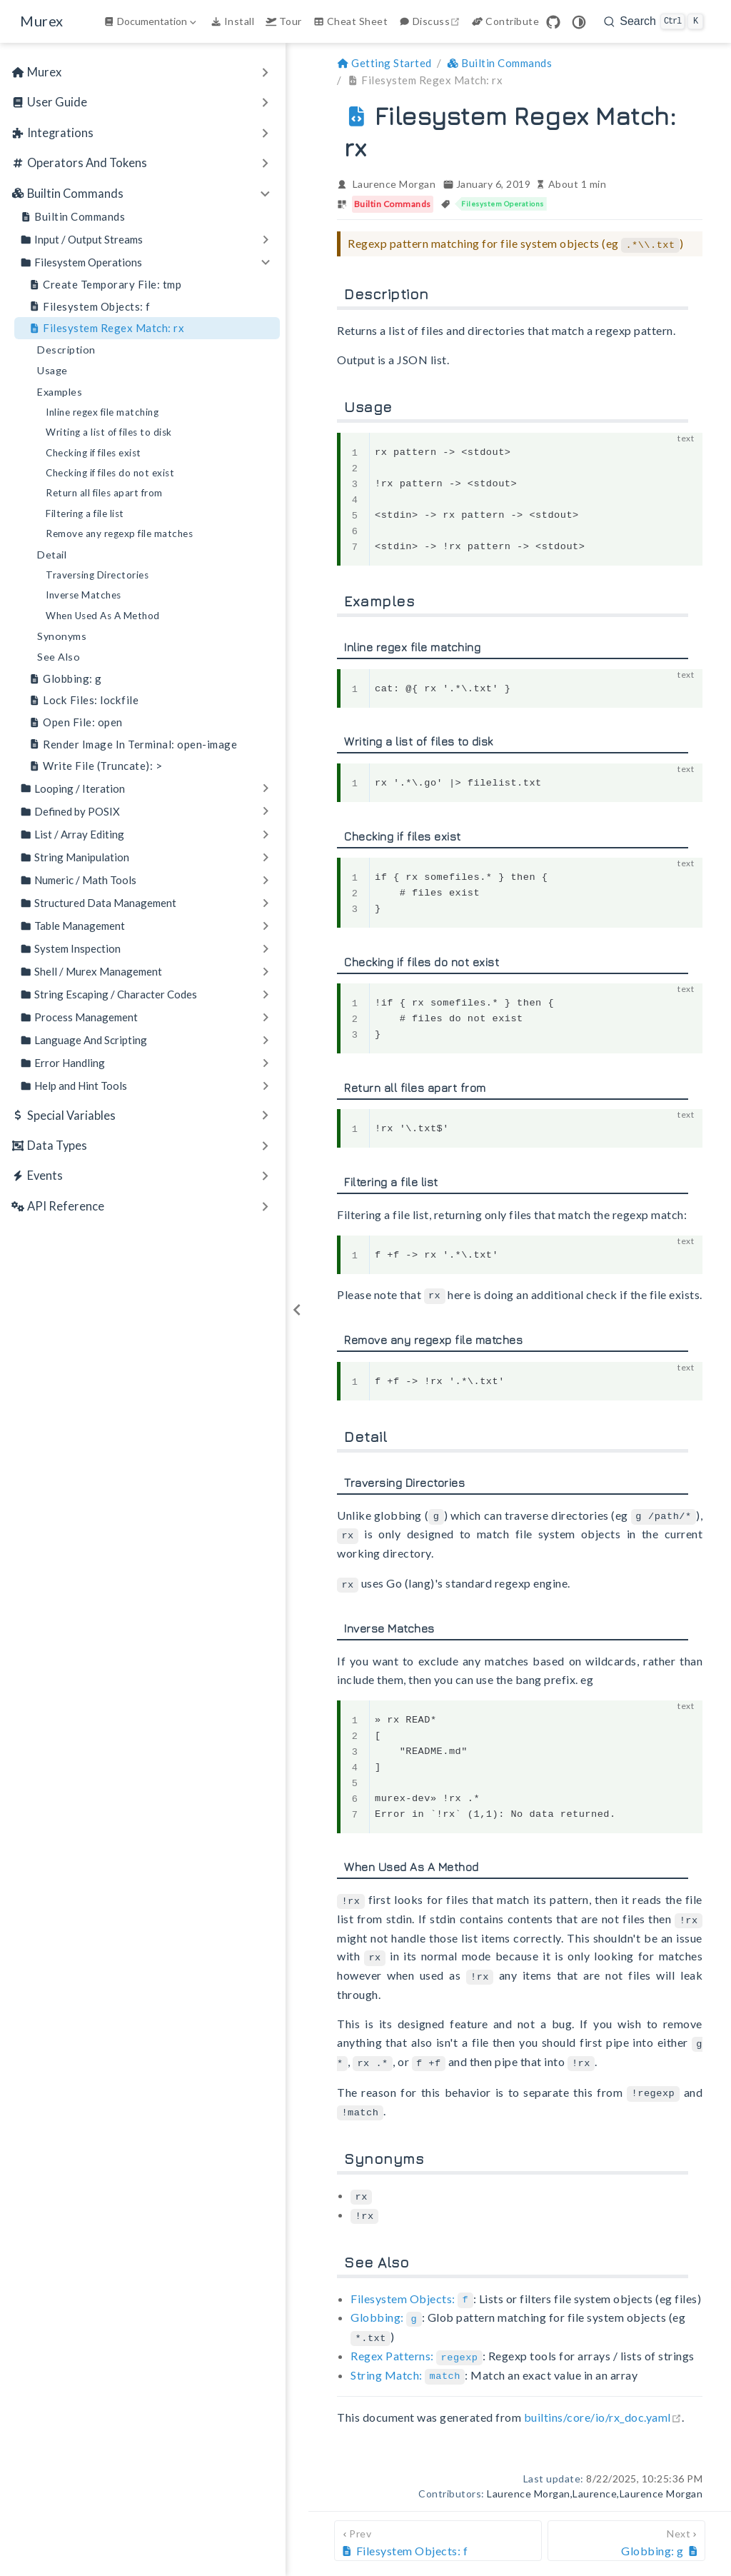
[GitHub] (553, 22)
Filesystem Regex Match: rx (106, 328)
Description (66, 350)
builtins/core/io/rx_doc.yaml (603, 2400)
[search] (653, 21)
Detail (51, 554)
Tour (284, 21)
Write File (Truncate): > (95, 766)
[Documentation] (151, 21)
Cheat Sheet (350, 21)
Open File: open (76, 722)
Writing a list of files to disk (109, 432)
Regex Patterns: (417, 2340)
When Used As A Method (103, 615)
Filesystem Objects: (412, 2285)
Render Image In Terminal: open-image (133, 744)
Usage (52, 370)
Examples (59, 392)
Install (232, 21)
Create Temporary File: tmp (105, 284)
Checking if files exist (93, 452)
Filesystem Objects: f (90, 307)
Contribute (505, 21)
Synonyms (61, 636)
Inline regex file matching (102, 412)
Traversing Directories (97, 575)
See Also (58, 657)
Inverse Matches (83, 595)
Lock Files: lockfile (83, 700)
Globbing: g (65, 679)
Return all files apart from (104, 492)
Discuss (431, 21)
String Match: (408, 2359)
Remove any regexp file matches (119, 533)
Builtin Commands (72, 217)
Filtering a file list (85, 513)
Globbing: (386, 2304)
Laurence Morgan (394, 184)
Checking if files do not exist (110, 472)
